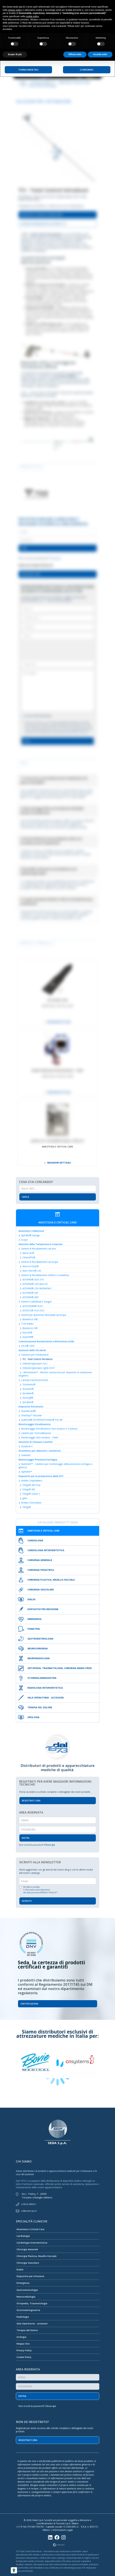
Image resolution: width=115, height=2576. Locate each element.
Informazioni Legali (62, 2529)
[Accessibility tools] (14, 2570)
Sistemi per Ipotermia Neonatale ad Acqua (42, 1314)
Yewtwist (24, 1455)
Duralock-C (25, 1446)
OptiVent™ (25, 1471)
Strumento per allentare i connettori (39, 1450)
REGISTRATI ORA (31, 1800)
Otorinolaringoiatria (28, 2310)
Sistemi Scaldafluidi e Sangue (35, 1301)
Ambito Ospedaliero (30, 1480)
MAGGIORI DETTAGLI (57, 1162)
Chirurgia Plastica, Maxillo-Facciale (36, 2256)
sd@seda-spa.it (29, 2210)
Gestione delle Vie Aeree (32, 1350)
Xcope (23, 1239)
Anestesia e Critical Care (30, 2229)
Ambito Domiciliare (30, 1502)
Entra (22, 2396)
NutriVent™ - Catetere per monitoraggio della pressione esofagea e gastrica (55, 1465)
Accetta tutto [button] (100, 54)
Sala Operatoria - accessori (32, 2323)
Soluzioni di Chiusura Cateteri (35, 1441)
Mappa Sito (23, 2343)
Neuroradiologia (25, 2296)
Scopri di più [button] (15, 54)
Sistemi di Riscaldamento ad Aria (37, 1248)
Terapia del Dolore (27, 2330)
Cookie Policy (23, 2357)
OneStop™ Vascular (30, 1415)
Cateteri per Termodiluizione (34, 1433)
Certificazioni (29, 2003)
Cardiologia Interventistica (31, 2242)
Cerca (25, 1196)
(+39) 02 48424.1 (28, 2204)
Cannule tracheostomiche (33, 1380)
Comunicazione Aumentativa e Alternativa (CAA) (46, 1341)
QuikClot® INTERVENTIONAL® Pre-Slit (40, 1419)
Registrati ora (27, 2440)
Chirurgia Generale (27, 2249)
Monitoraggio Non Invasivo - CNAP (38, 1437)
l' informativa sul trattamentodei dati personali (36, 1891)
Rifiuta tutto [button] (75, 54)
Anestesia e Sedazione (31, 1230)
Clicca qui (49, 1844)
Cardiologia (23, 2235)
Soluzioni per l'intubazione (33, 1354)
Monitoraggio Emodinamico (34, 1424)
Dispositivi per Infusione (30, 2276)
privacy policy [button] (15, 10)
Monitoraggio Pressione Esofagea (37, 1459)
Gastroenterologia (27, 2290)
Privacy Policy (24, 2350)
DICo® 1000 (26, 1345)
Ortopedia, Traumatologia (31, 2303)
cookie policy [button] (32, 16)
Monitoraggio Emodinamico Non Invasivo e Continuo (48, 1428)
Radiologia (22, 2316)
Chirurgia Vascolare (27, 2262)
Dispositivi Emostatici (30, 1406)
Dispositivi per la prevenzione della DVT (41, 1476)
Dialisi (19, 2269)
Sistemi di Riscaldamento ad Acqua (38, 1261)
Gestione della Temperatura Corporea (40, 1244)
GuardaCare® (27, 1410)
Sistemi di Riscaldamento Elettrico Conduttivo (43, 1275)
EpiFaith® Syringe (29, 1235)
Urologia (21, 2336)
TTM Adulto (26, 1323)
